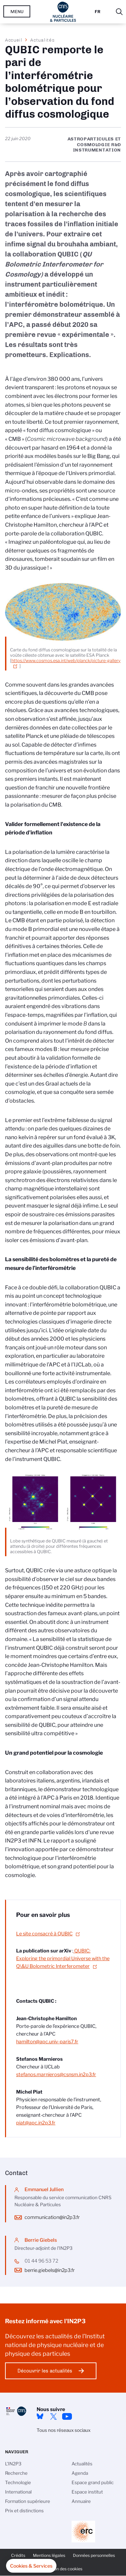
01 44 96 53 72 (41, 2261)
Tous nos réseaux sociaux (63, 2430)
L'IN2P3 (13, 2463)
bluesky (40, 2416)
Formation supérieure (27, 2501)
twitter (53, 2416)
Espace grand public (93, 2482)
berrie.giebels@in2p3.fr (50, 2270)
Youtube (67, 2416)
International (18, 2492)
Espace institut (87, 2492)
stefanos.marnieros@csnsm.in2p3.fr (56, 2074)
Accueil (14, 40)
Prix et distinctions (24, 2510)
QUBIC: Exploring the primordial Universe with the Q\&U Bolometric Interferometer (63, 1958)
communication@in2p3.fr (52, 2217)
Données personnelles (94, 2555)
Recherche (16, 2473)
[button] (31, 2566)
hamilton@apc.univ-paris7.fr (47, 2042)
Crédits (18, 2555)
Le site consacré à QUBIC (44, 1934)
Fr (97, 11)
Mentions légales (49, 2555)
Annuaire (81, 2501)
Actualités (42, 40)
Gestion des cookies (63, 2568)
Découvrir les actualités (44, 2371)
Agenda (80, 2473)
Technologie (18, 2482)
